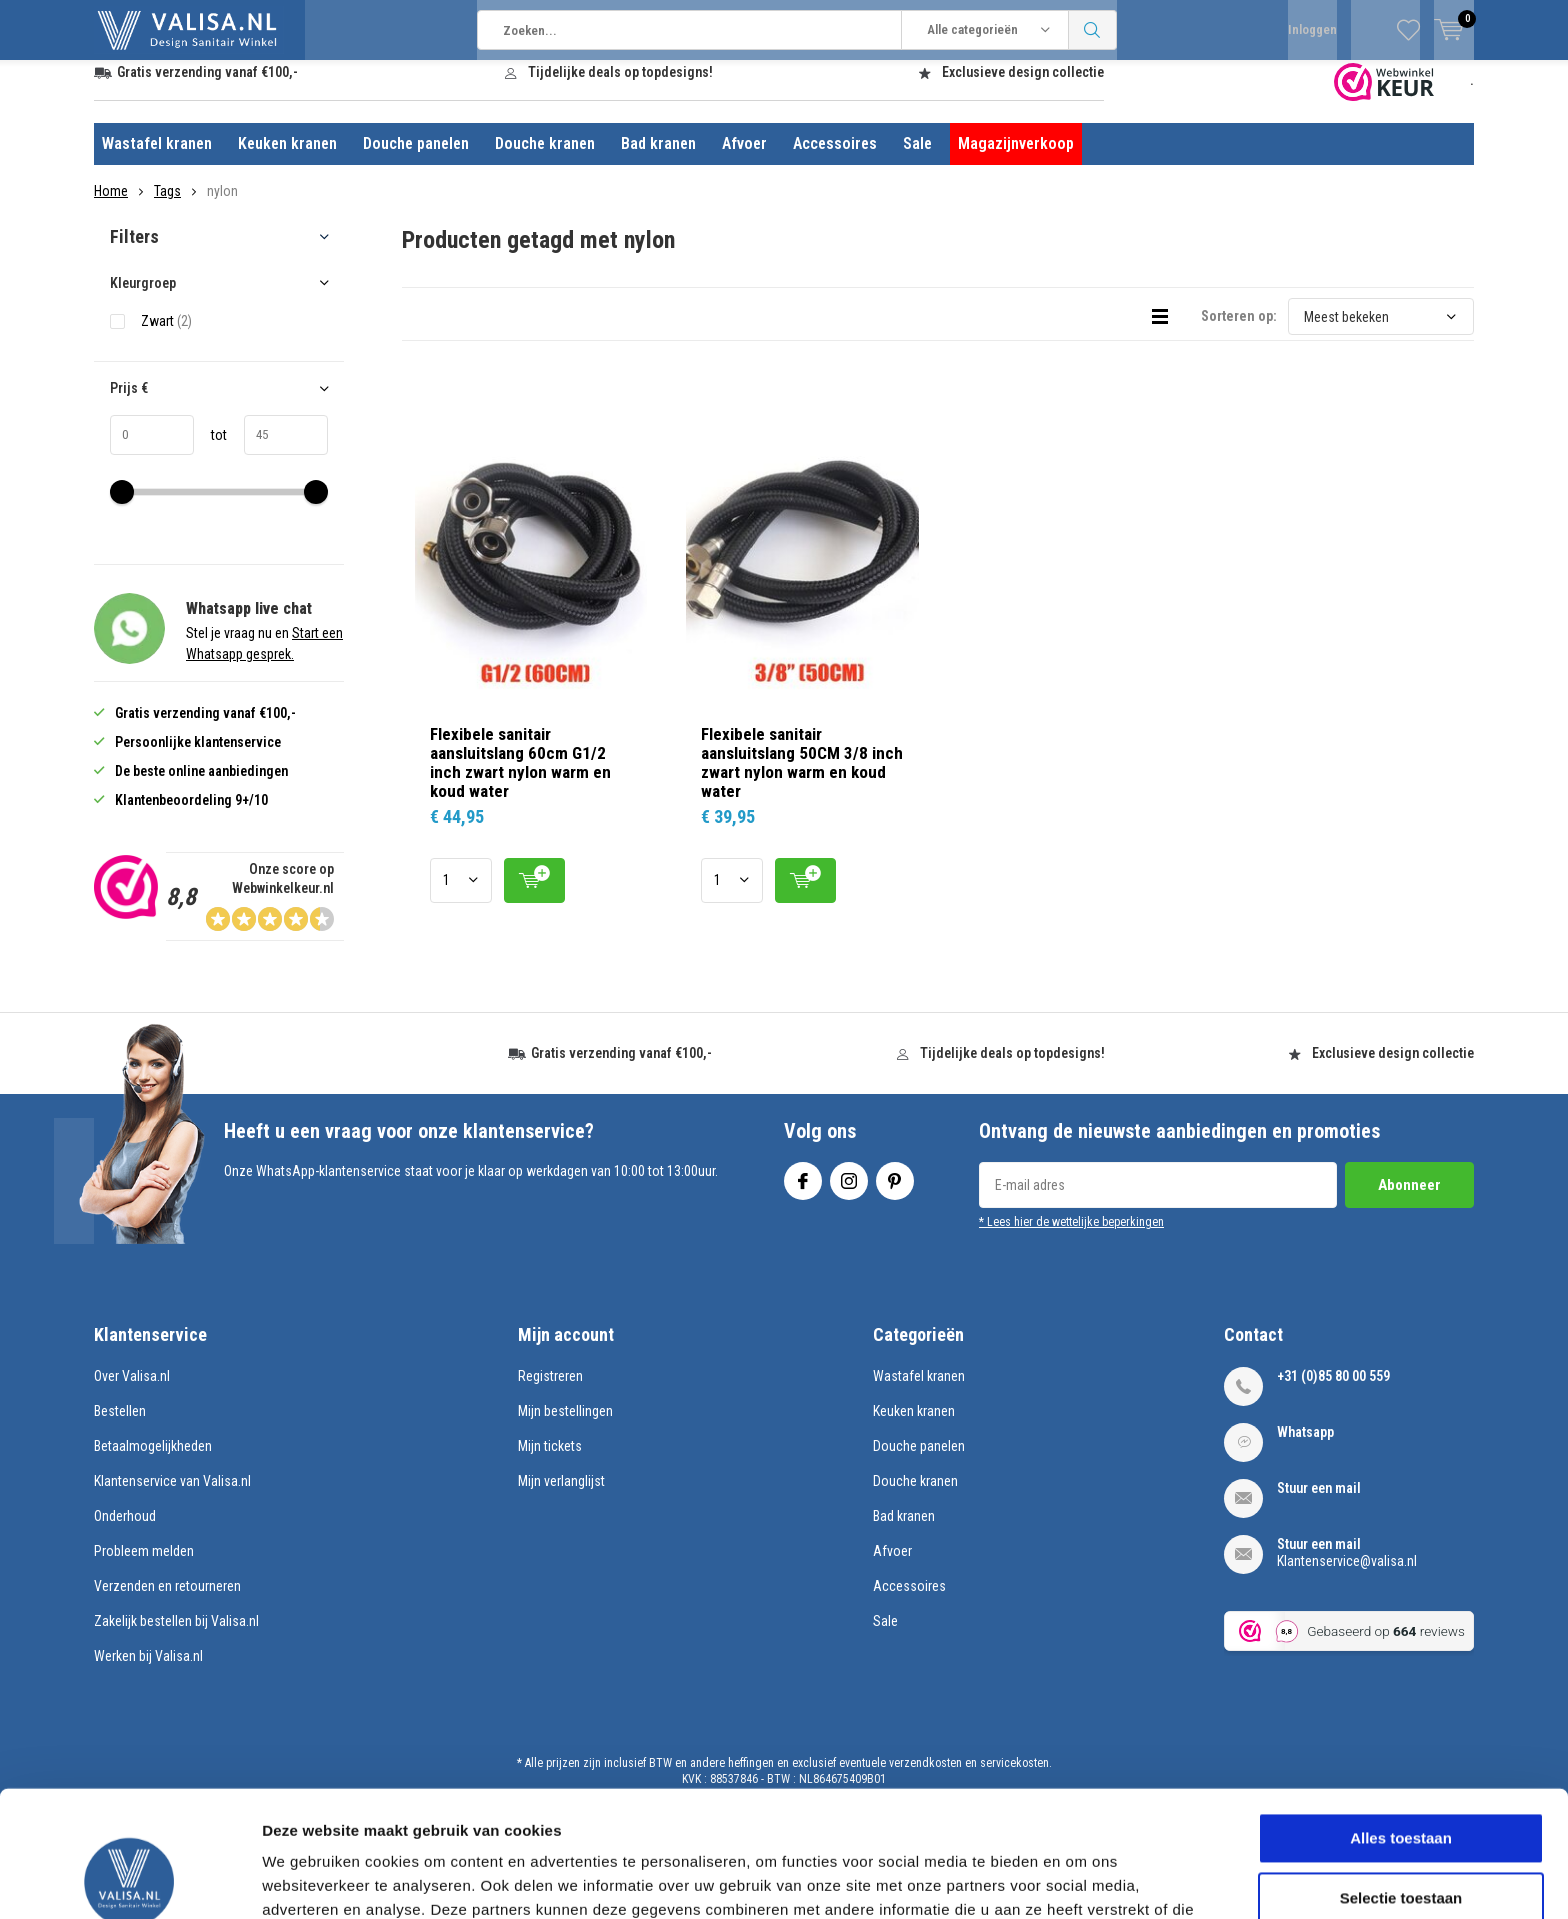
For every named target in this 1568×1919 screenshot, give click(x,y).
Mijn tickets (550, 1461)
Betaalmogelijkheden (153, 1461)
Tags (167, 206)
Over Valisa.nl (132, 1391)
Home (111, 206)
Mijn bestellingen (565, 1426)
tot (210, 450)
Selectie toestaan (1401, 1779)
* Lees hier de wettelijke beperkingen (1071, 1237)
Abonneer (1409, 1200)
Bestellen (120, 1426)
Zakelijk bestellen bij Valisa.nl (176, 1636)
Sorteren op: (1239, 331)
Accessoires (835, 158)
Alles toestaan (1401, 1719)
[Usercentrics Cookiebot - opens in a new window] (129, 1880)
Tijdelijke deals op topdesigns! (620, 87)
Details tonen (1080, 1879)
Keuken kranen (287, 158)
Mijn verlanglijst (561, 1496)
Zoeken (1093, 30)
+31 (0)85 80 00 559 (1333, 1391)
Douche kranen (545, 158)
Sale (917, 158)
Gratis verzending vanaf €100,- (207, 87)
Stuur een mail (1319, 1503)
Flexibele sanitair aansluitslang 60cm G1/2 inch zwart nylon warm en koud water (520, 776)
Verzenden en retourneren (167, 1601)
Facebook (803, 1191)
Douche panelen (416, 158)
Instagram (849, 1191)
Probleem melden (144, 1566)
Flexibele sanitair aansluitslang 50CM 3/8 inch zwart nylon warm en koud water (802, 776)
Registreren (550, 1391)
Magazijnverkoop (1016, 158)
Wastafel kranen (157, 158)
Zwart (166, 335)
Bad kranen (658, 158)
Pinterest (895, 1191)
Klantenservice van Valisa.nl (172, 1496)
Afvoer (744, 158)
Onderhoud (125, 1531)
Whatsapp (1305, 1447)
